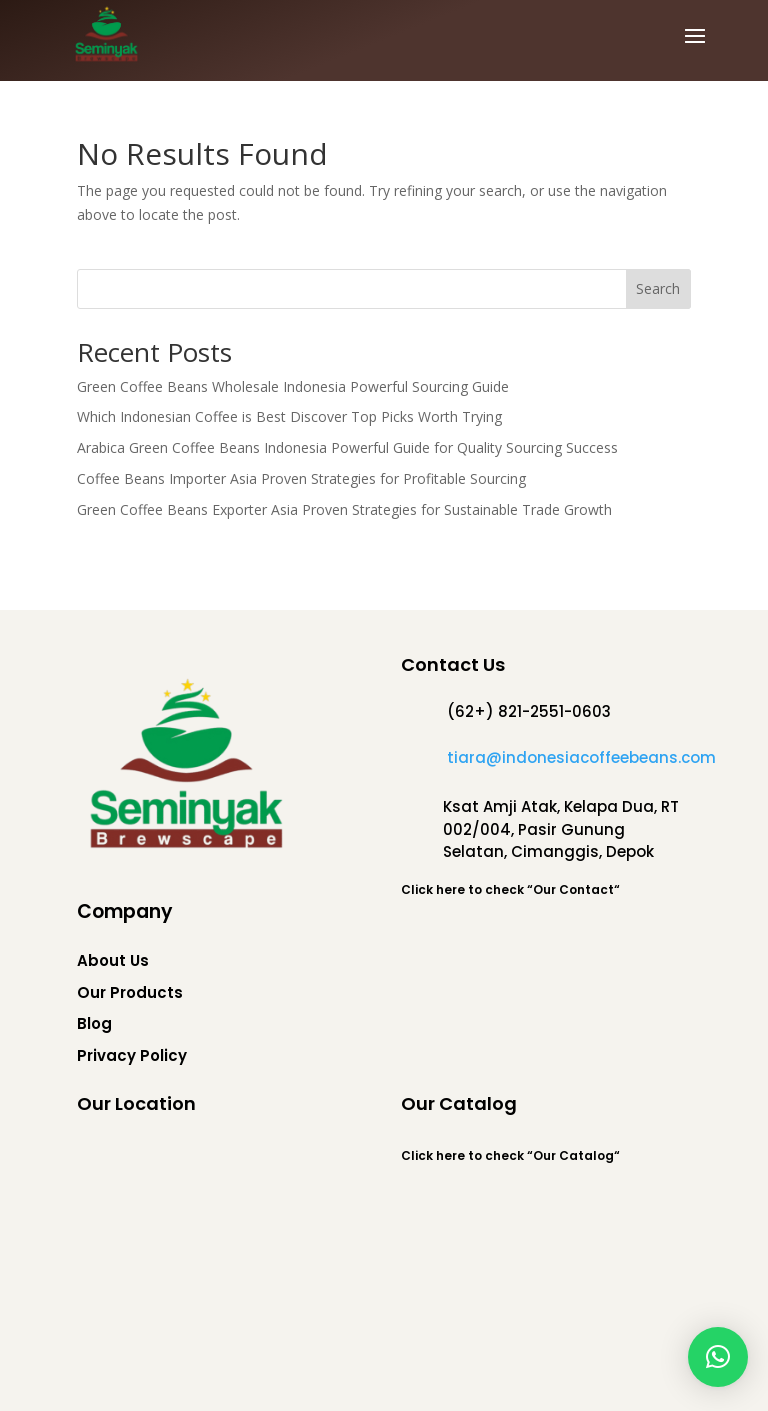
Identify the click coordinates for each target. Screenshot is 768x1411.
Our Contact (573, 889)
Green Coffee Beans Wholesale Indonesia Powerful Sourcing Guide (293, 386)
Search (658, 288)
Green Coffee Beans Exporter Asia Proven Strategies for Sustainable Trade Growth (344, 509)
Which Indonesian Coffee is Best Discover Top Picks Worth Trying (289, 416)
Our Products (130, 992)
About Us (113, 960)
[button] (718, 1357)
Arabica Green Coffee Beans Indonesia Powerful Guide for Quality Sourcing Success (347, 447)
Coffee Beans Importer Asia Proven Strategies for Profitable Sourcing (301, 478)
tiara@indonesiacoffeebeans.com (581, 757)
